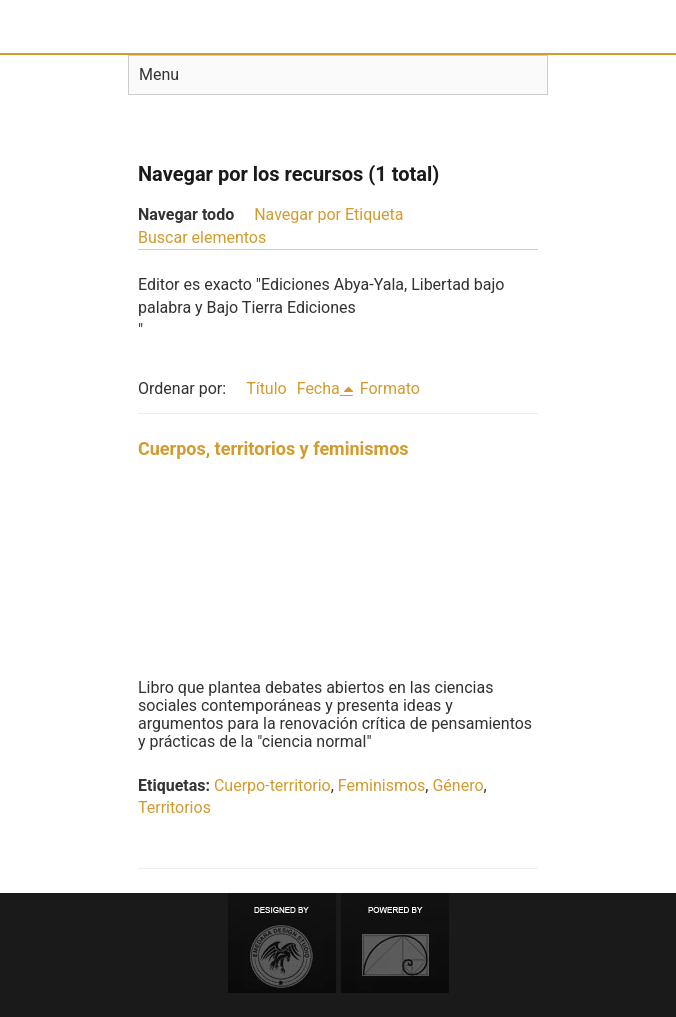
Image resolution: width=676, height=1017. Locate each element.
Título (266, 388)
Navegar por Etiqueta (328, 214)
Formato (390, 388)
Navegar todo (186, 214)
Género (457, 785)
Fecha (318, 388)
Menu (159, 74)
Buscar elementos (202, 237)
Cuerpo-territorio (272, 785)
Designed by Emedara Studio (282, 943)
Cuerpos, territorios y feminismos (273, 448)
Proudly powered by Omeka (395, 943)
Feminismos (381, 785)
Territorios (174, 807)
